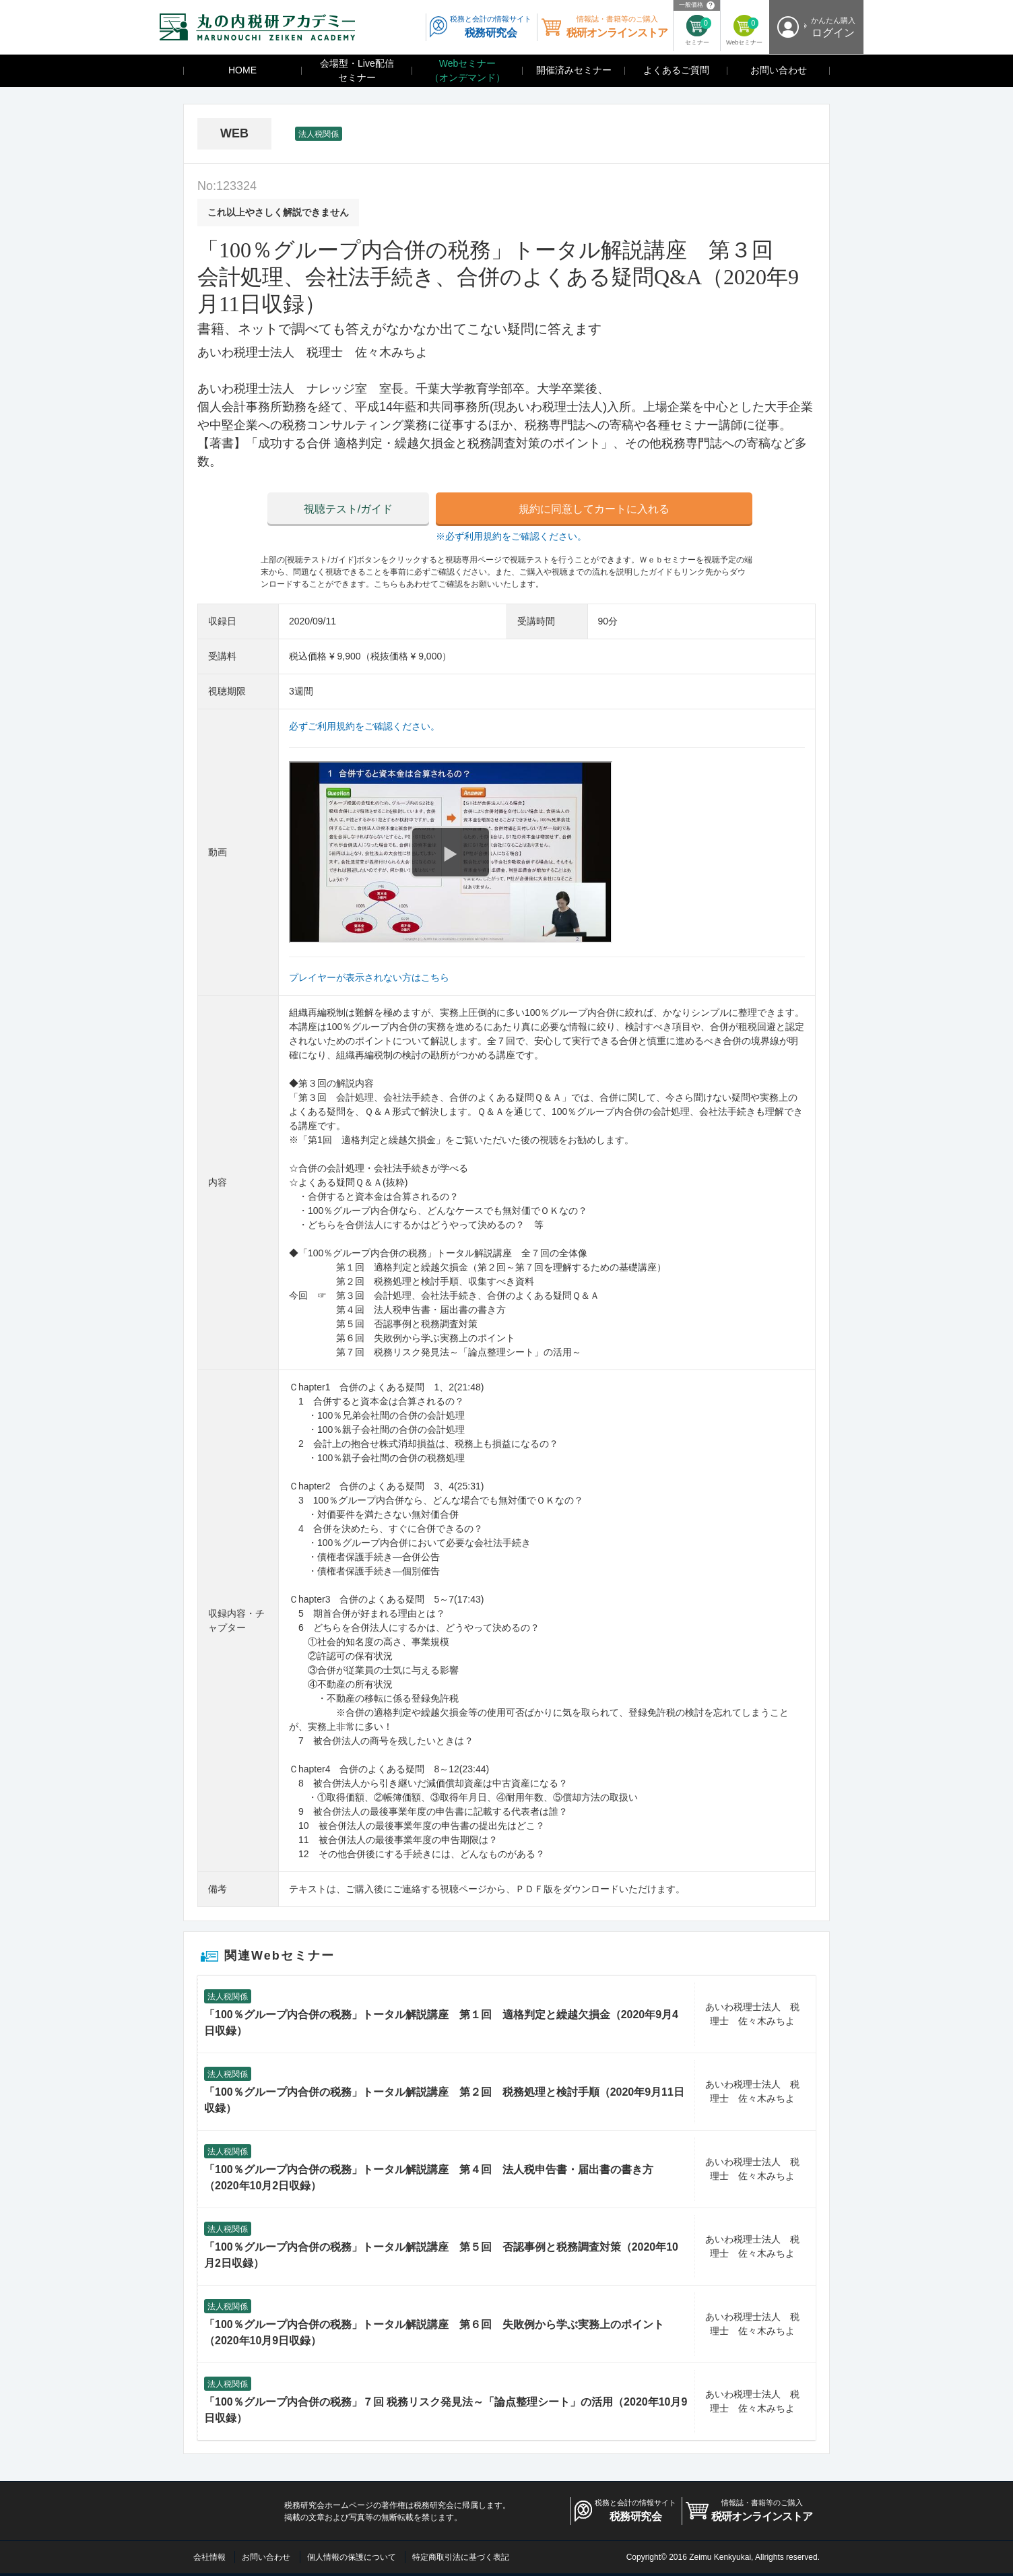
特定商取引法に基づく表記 (460, 2557)
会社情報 (209, 2557)
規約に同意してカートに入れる (594, 509)
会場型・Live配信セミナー (357, 70)
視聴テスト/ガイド (348, 509)
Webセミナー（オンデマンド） (467, 70)
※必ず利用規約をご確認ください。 (511, 536)
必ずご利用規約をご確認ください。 (364, 726)
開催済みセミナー (574, 70)
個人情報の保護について (351, 2557)
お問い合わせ (778, 70)
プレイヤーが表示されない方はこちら (369, 977)
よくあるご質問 (676, 70)
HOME (242, 70)
